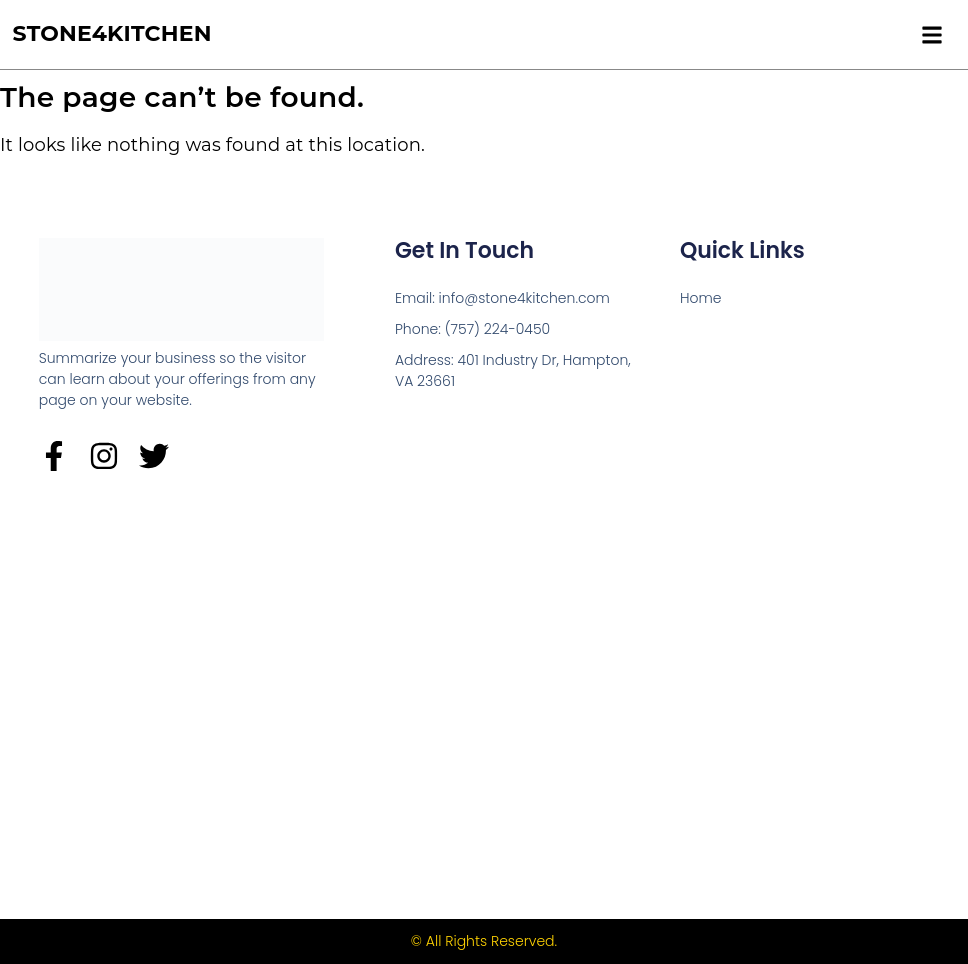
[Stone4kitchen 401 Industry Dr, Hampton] (484, 692)
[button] (931, 34)
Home (701, 298)
